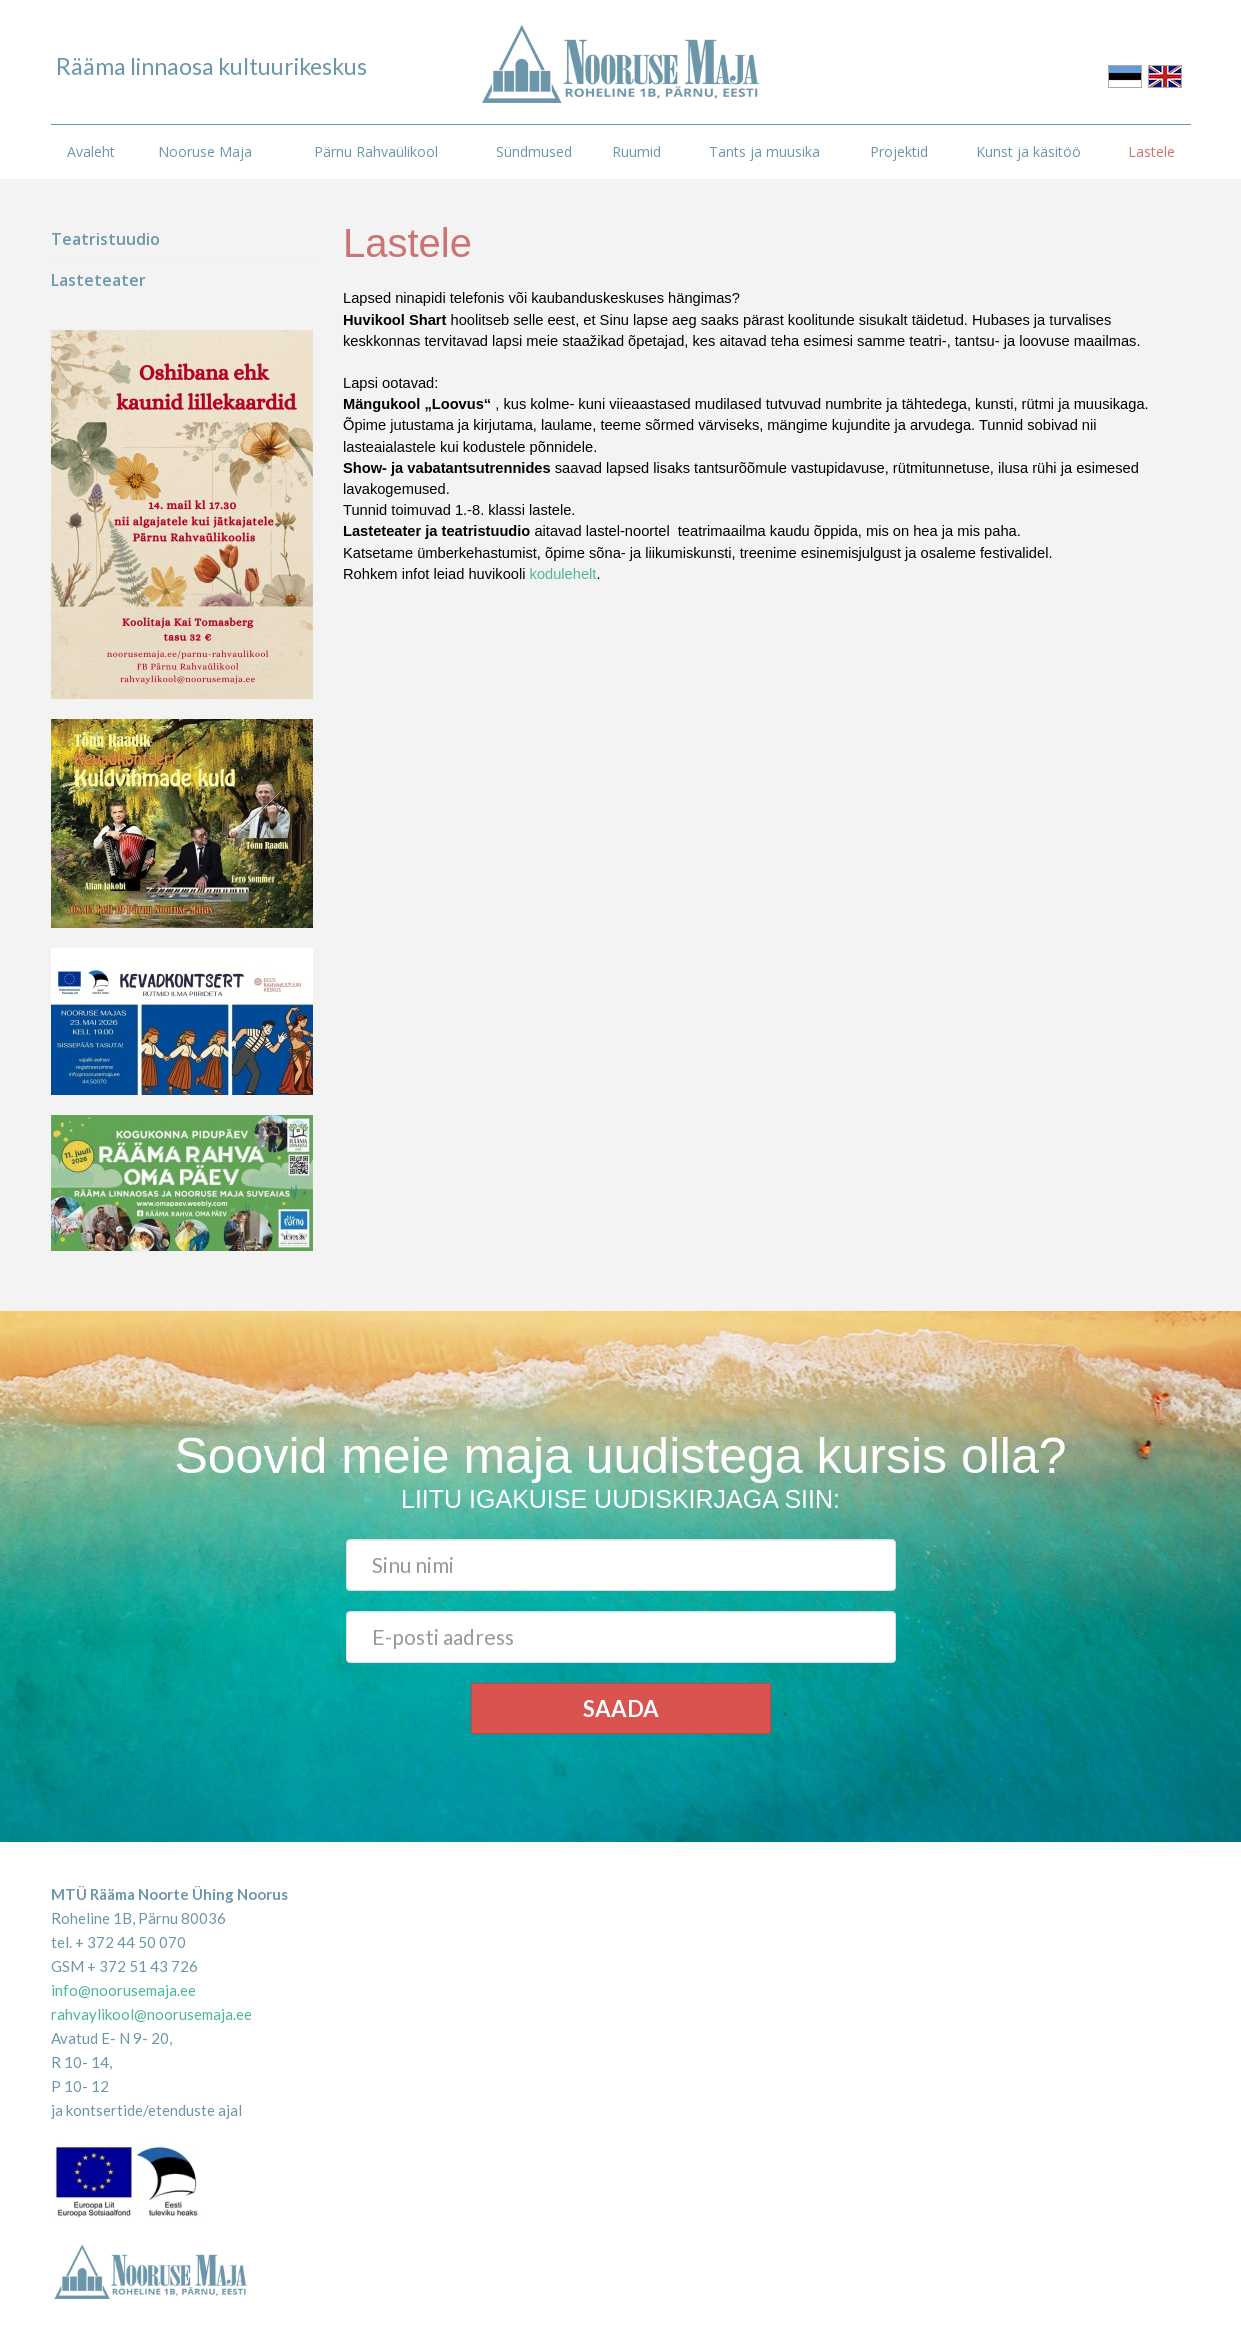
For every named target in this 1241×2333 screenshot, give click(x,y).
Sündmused (534, 151)
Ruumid (636, 151)
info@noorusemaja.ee (123, 1990)
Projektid (899, 151)
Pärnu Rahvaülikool (376, 151)
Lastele (1151, 151)
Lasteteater (98, 280)
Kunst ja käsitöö (1028, 151)
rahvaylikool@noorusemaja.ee (151, 2014)
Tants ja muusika (764, 151)
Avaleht (91, 151)
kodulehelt (563, 574)
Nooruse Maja (205, 151)
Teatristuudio (105, 239)
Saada (621, 1708)
